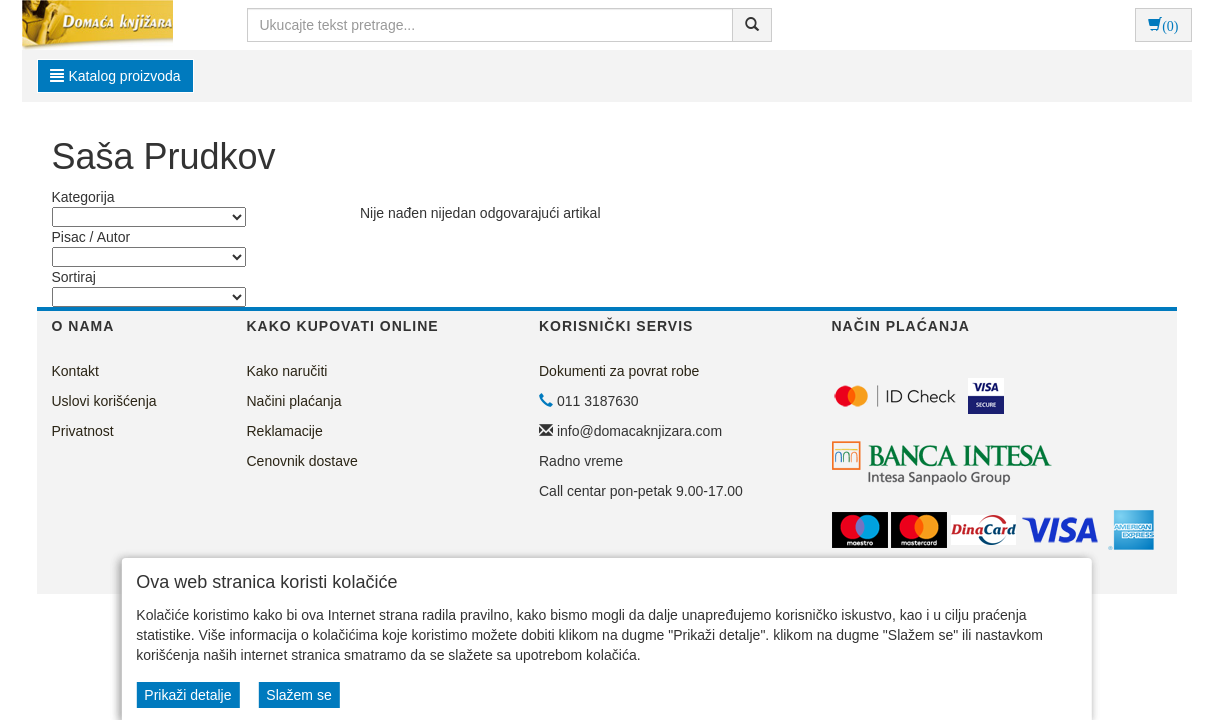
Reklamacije (285, 431)
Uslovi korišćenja (104, 401)
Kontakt (75, 371)
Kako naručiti (287, 371)
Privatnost (83, 431)
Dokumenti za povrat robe (619, 371)
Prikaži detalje (187, 695)
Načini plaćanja (294, 401)
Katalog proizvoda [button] (115, 76)
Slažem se (298, 695)
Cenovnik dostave (302, 461)
